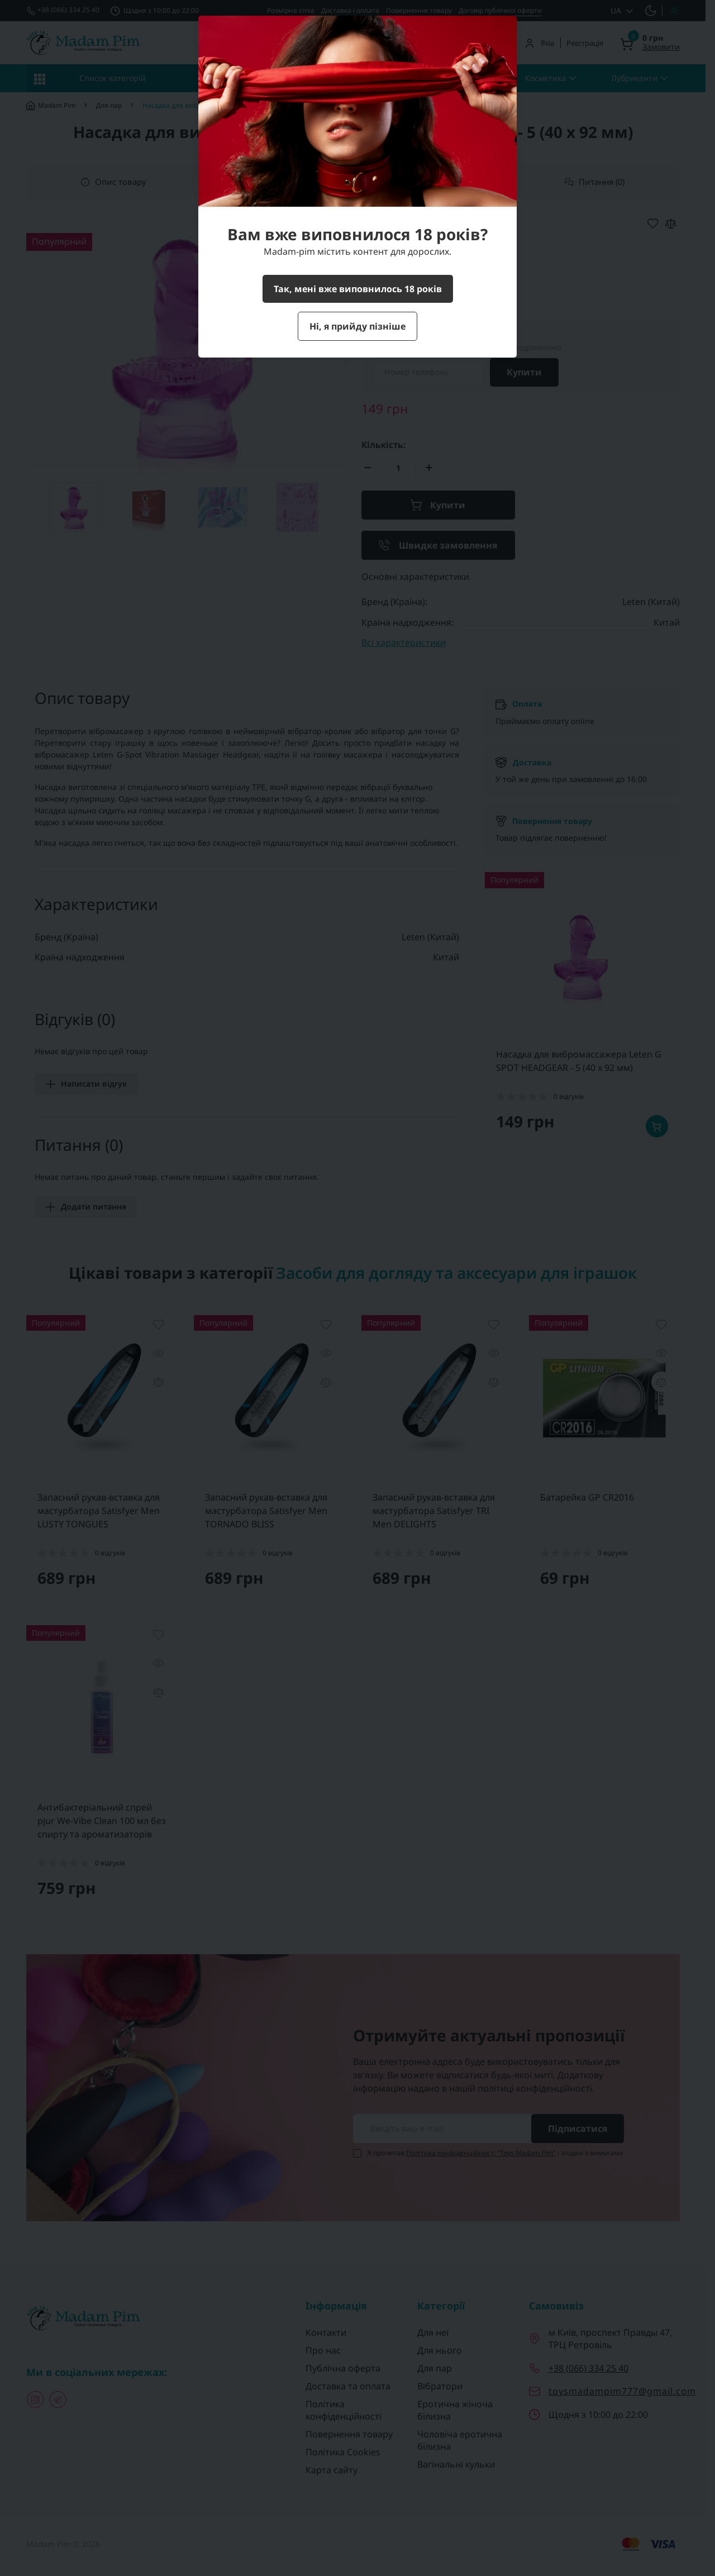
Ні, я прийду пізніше (357, 326)
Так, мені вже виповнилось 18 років (358, 289)
